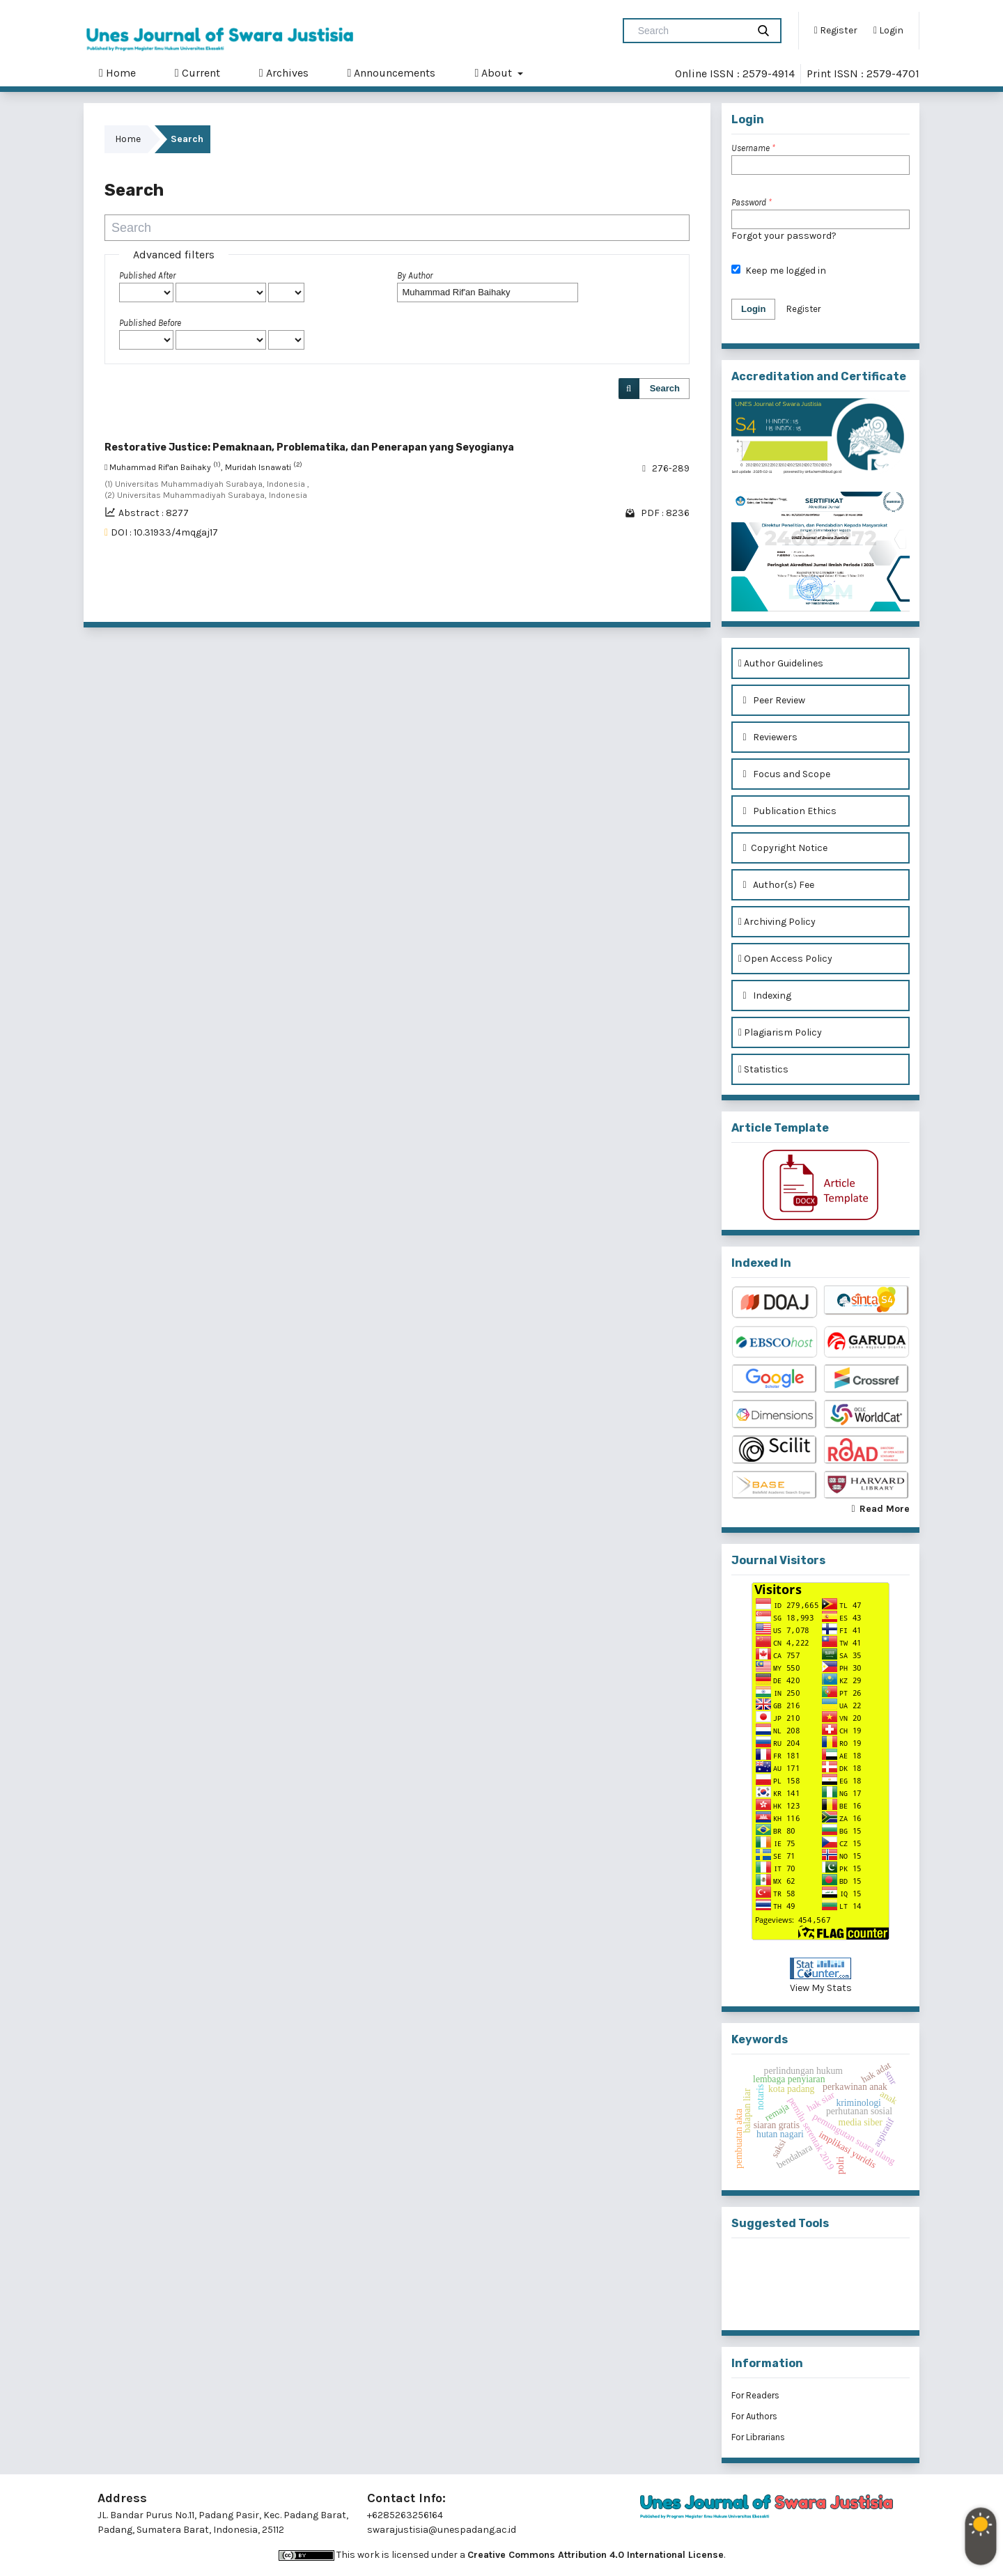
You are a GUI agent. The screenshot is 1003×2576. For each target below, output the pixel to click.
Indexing (764, 995)
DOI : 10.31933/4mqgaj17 (164, 532)
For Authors (754, 2416)
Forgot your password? (784, 236)
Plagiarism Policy (780, 1032)
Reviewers (768, 737)
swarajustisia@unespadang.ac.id (441, 2530)
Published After (147, 275)
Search (665, 388)
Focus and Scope (784, 774)
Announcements (392, 73)
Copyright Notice (782, 848)
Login (888, 31)
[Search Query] (691, 30)
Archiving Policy (777, 921)
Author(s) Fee (776, 884)
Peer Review (771, 700)
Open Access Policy (785, 958)
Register (835, 31)
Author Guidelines (780, 663)
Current (197, 73)
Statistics (763, 1069)
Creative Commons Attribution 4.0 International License (595, 2555)
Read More (885, 1509)
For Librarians (758, 2437)
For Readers (755, 2395)
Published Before (150, 323)
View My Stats (821, 1988)
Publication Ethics (787, 811)
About (494, 73)
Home (117, 73)
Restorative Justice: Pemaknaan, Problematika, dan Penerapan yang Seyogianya (309, 447)
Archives (284, 73)
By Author (415, 275)
